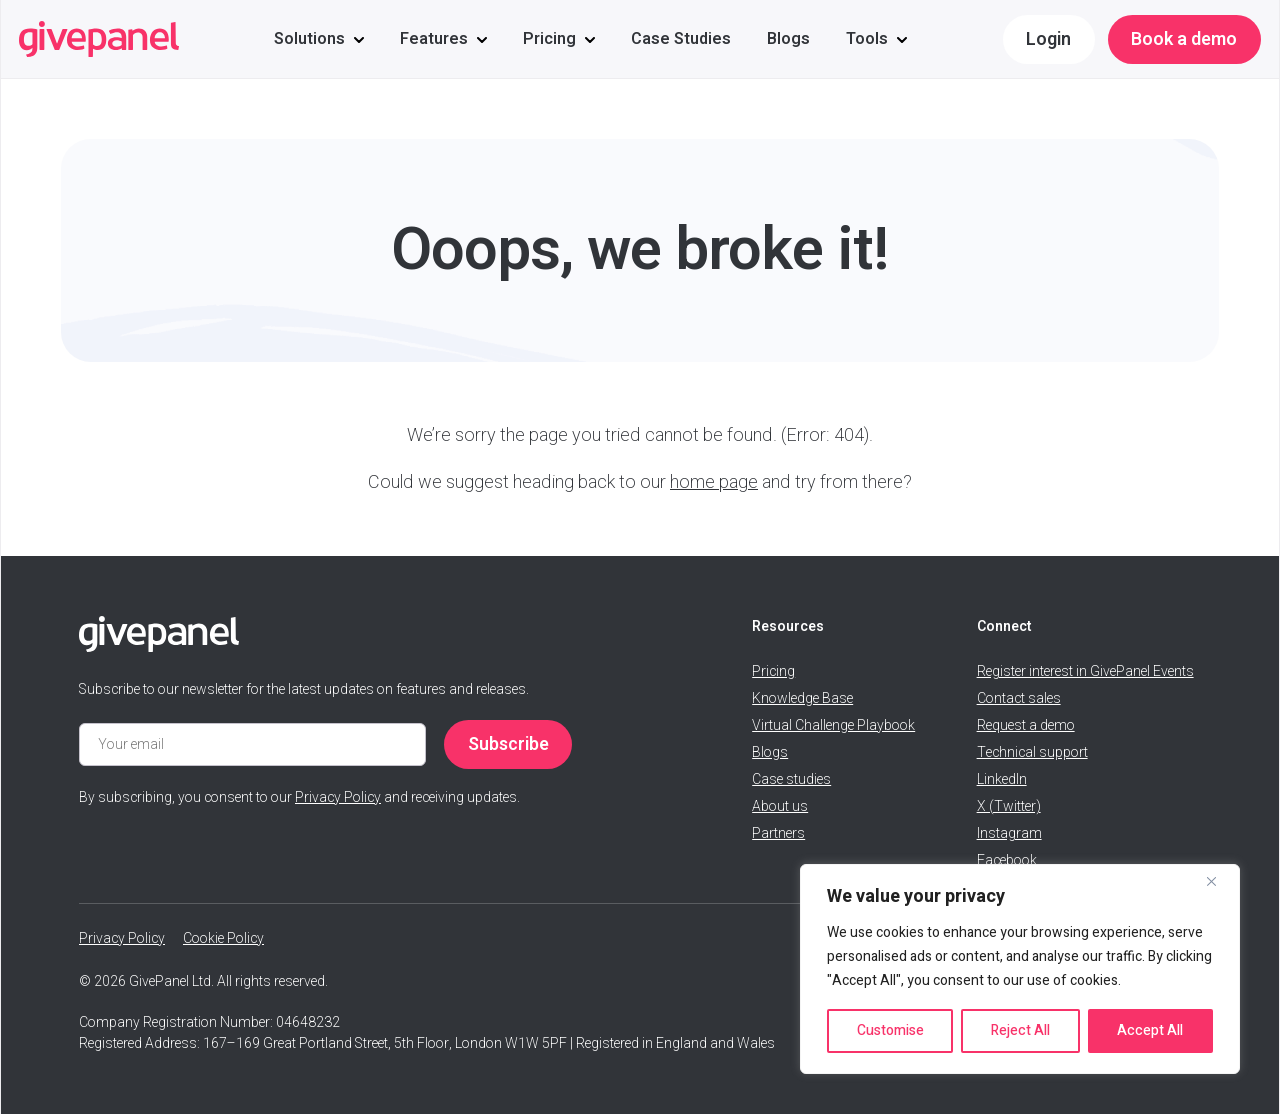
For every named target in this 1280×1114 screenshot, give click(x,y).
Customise (890, 1030)
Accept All (1150, 1030)
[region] (1020, 969)
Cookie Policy (223, 938)
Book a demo (1184, 39)
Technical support (1032, 752)
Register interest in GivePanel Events (1085, 671)
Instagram (1009, 833)
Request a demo (1026, 725)
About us (780, 806)
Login (1048, 39)
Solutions (309, 39)
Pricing (549, 39)
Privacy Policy (338, 797)
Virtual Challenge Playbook (833, 725)
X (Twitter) (1009, 806)
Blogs (788, 39)
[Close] (1219, 881)
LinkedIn (1002, 779)
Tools (867, 39)
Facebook (1007, 860)
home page (714, 482)
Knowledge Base (802, 698)
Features (434, 39)
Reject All (1020, 1030)
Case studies (791, 779)
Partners (778, 833)
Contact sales (1019, 698)
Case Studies (681, 39)
